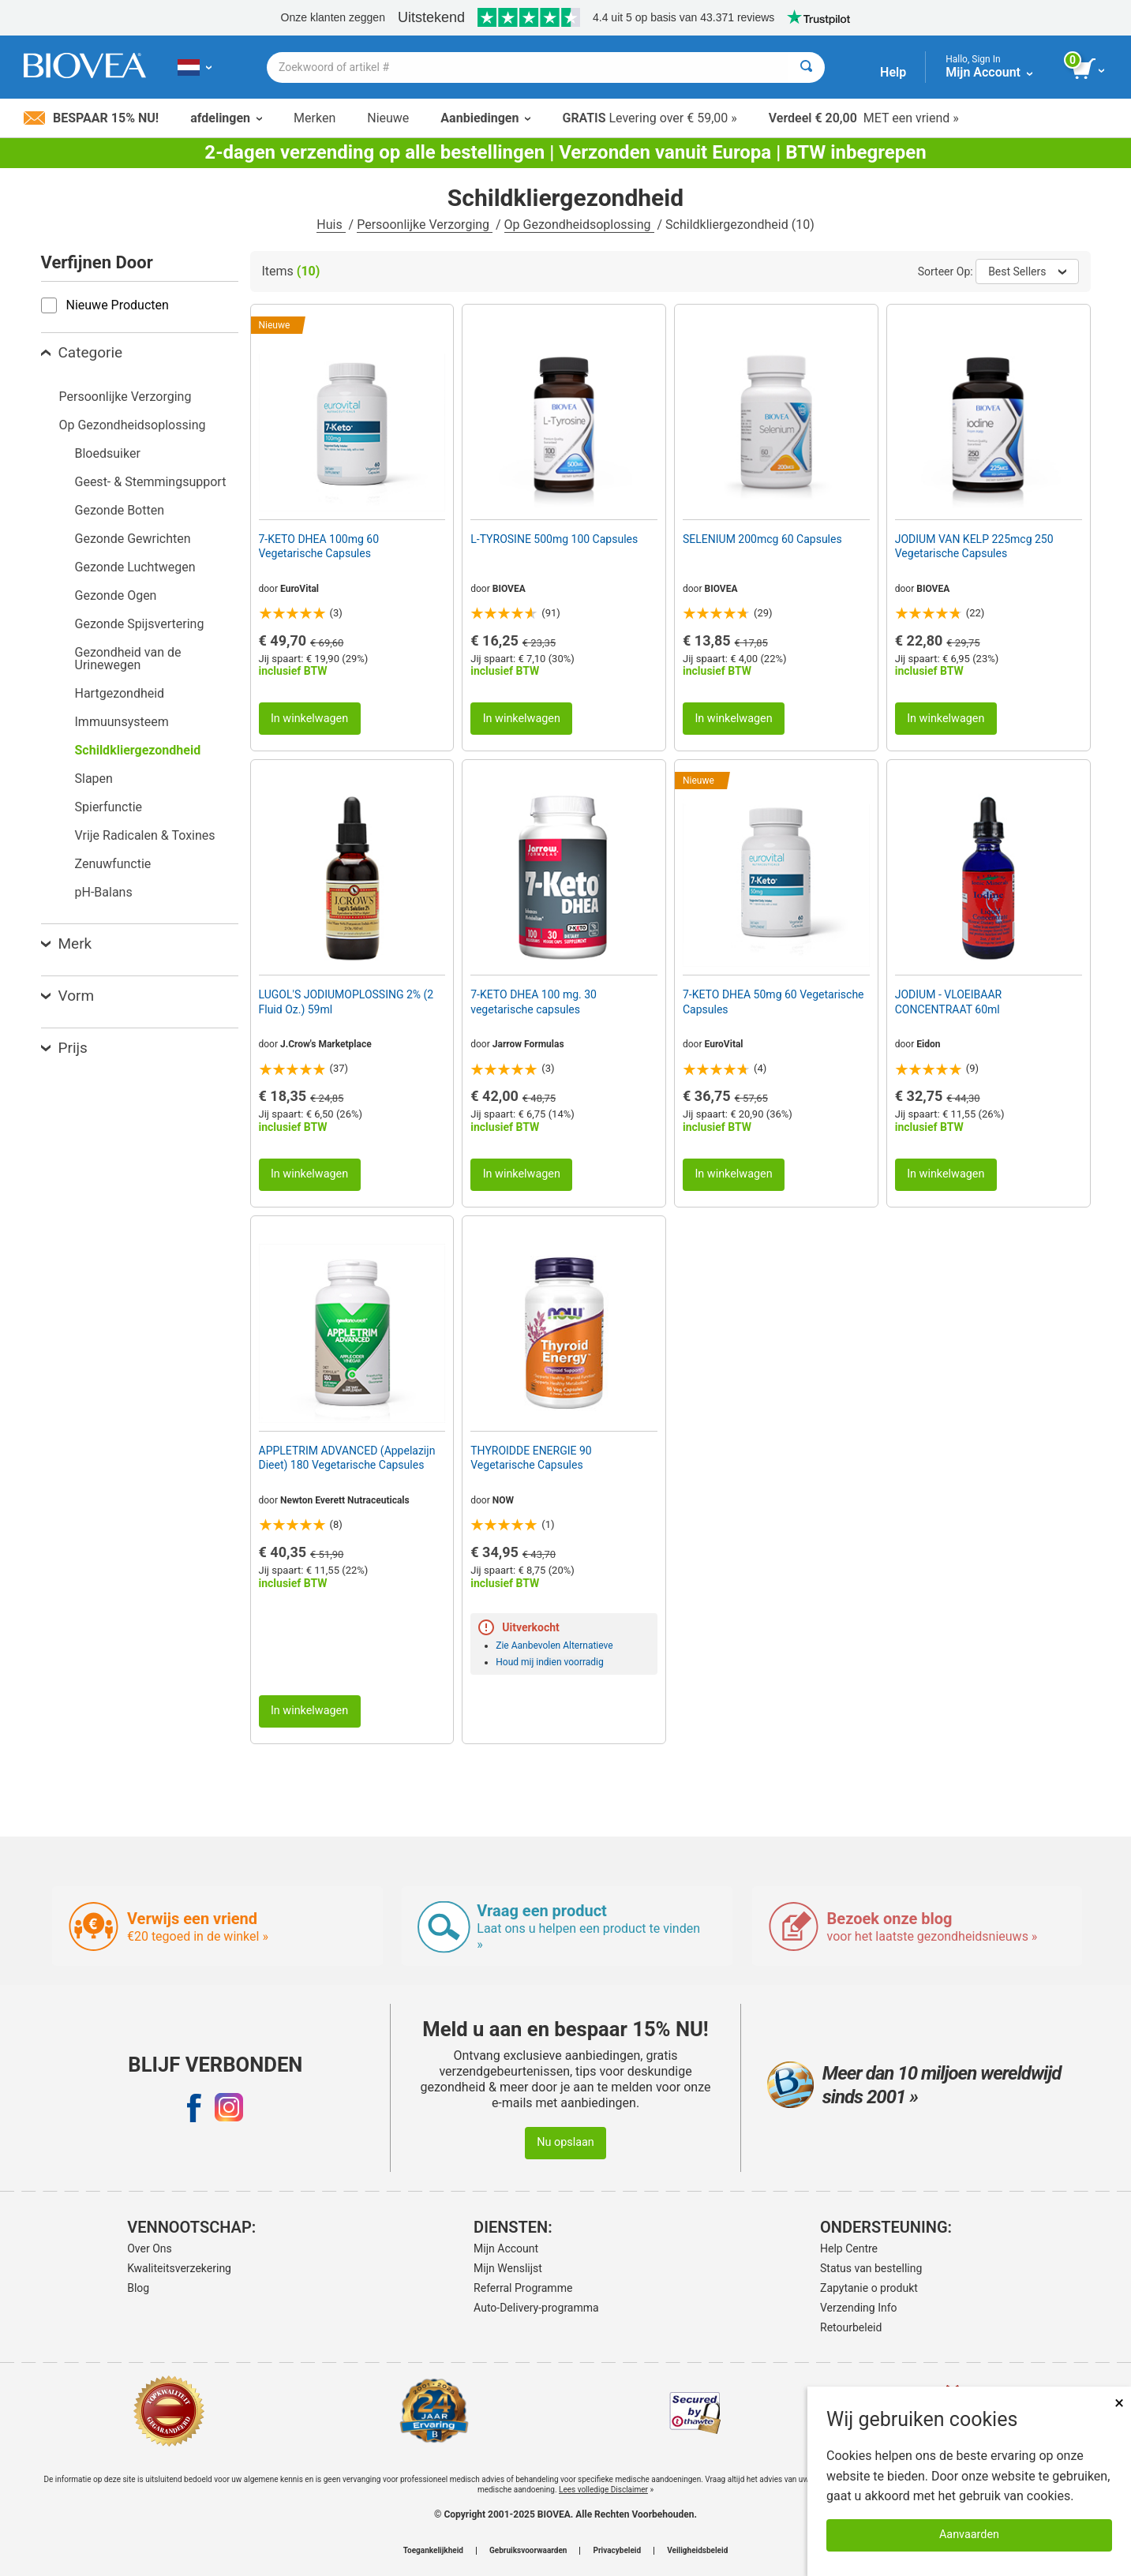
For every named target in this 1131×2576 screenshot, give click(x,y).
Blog (138, 2288)
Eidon (928, 1044)
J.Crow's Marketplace (326, 1044)
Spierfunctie (109, 806)
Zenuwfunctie (113, 863)
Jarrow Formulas (528, 1044)
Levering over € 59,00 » (649, 117)
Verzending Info (858, 2307)
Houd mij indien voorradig (550, 1662)
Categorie (82, 352)
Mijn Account (506, 2248)
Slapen (94, 778)
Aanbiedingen (485, 117)
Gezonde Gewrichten (133, 538)
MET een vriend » (864, 117)
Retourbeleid (851, 2327)
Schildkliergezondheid (138, 750)
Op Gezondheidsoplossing (579, 224)
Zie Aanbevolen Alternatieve (554, 1645)
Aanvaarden (969, 2534)
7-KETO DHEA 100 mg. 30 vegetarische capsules (533, 1001)
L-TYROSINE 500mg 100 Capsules (554, 539)
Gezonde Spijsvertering (139, 623)
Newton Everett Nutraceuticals (345, 1500)
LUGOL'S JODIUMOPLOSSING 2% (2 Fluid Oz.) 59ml (346, 1001)
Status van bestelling (871, 2268)
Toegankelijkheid (433, 2551)
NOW (503, 1500)
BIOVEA (509, 588)
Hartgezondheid (120, 693)
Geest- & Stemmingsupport (151, 481)
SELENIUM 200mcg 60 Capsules (762, 539)
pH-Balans (104, 892)
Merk (66, 943)
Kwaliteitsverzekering (179, 2268)
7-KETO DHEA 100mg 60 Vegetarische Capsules (319, 546)
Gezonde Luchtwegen (135, 567)
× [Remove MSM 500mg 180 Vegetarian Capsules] (1119, 2403)
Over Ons (149, 2248)
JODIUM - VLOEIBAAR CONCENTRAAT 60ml (948, 1001)
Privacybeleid (617, 2551)
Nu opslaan (565, 2142)
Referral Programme (523, 2288)
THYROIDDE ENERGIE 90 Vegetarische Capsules (530, 1457)
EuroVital (299, 588)
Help (893, 72)
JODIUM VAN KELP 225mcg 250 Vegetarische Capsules (974, 546)
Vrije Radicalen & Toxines (145, 835)
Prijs (64, 1048)
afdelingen (226, 117)
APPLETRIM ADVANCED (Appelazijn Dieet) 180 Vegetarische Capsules (347, 1457)
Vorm (68, 996)
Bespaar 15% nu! (91, 117)
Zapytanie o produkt (869, 2288)
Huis (330, 224)
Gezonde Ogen (116, 595)
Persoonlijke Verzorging (424, 224)
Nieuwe (388, 117)
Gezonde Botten (120, 510)
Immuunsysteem (122, 721)
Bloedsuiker (107, 453)
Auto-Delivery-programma (536, 2307)
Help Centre (849, 2248)
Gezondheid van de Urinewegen (128, 658)
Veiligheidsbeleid (697, 2551)
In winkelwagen (309, 718)
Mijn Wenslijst (508, 2268)
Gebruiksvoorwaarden (528, 2551)
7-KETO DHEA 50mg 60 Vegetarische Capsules (773, 1001)
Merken (314, 117)
